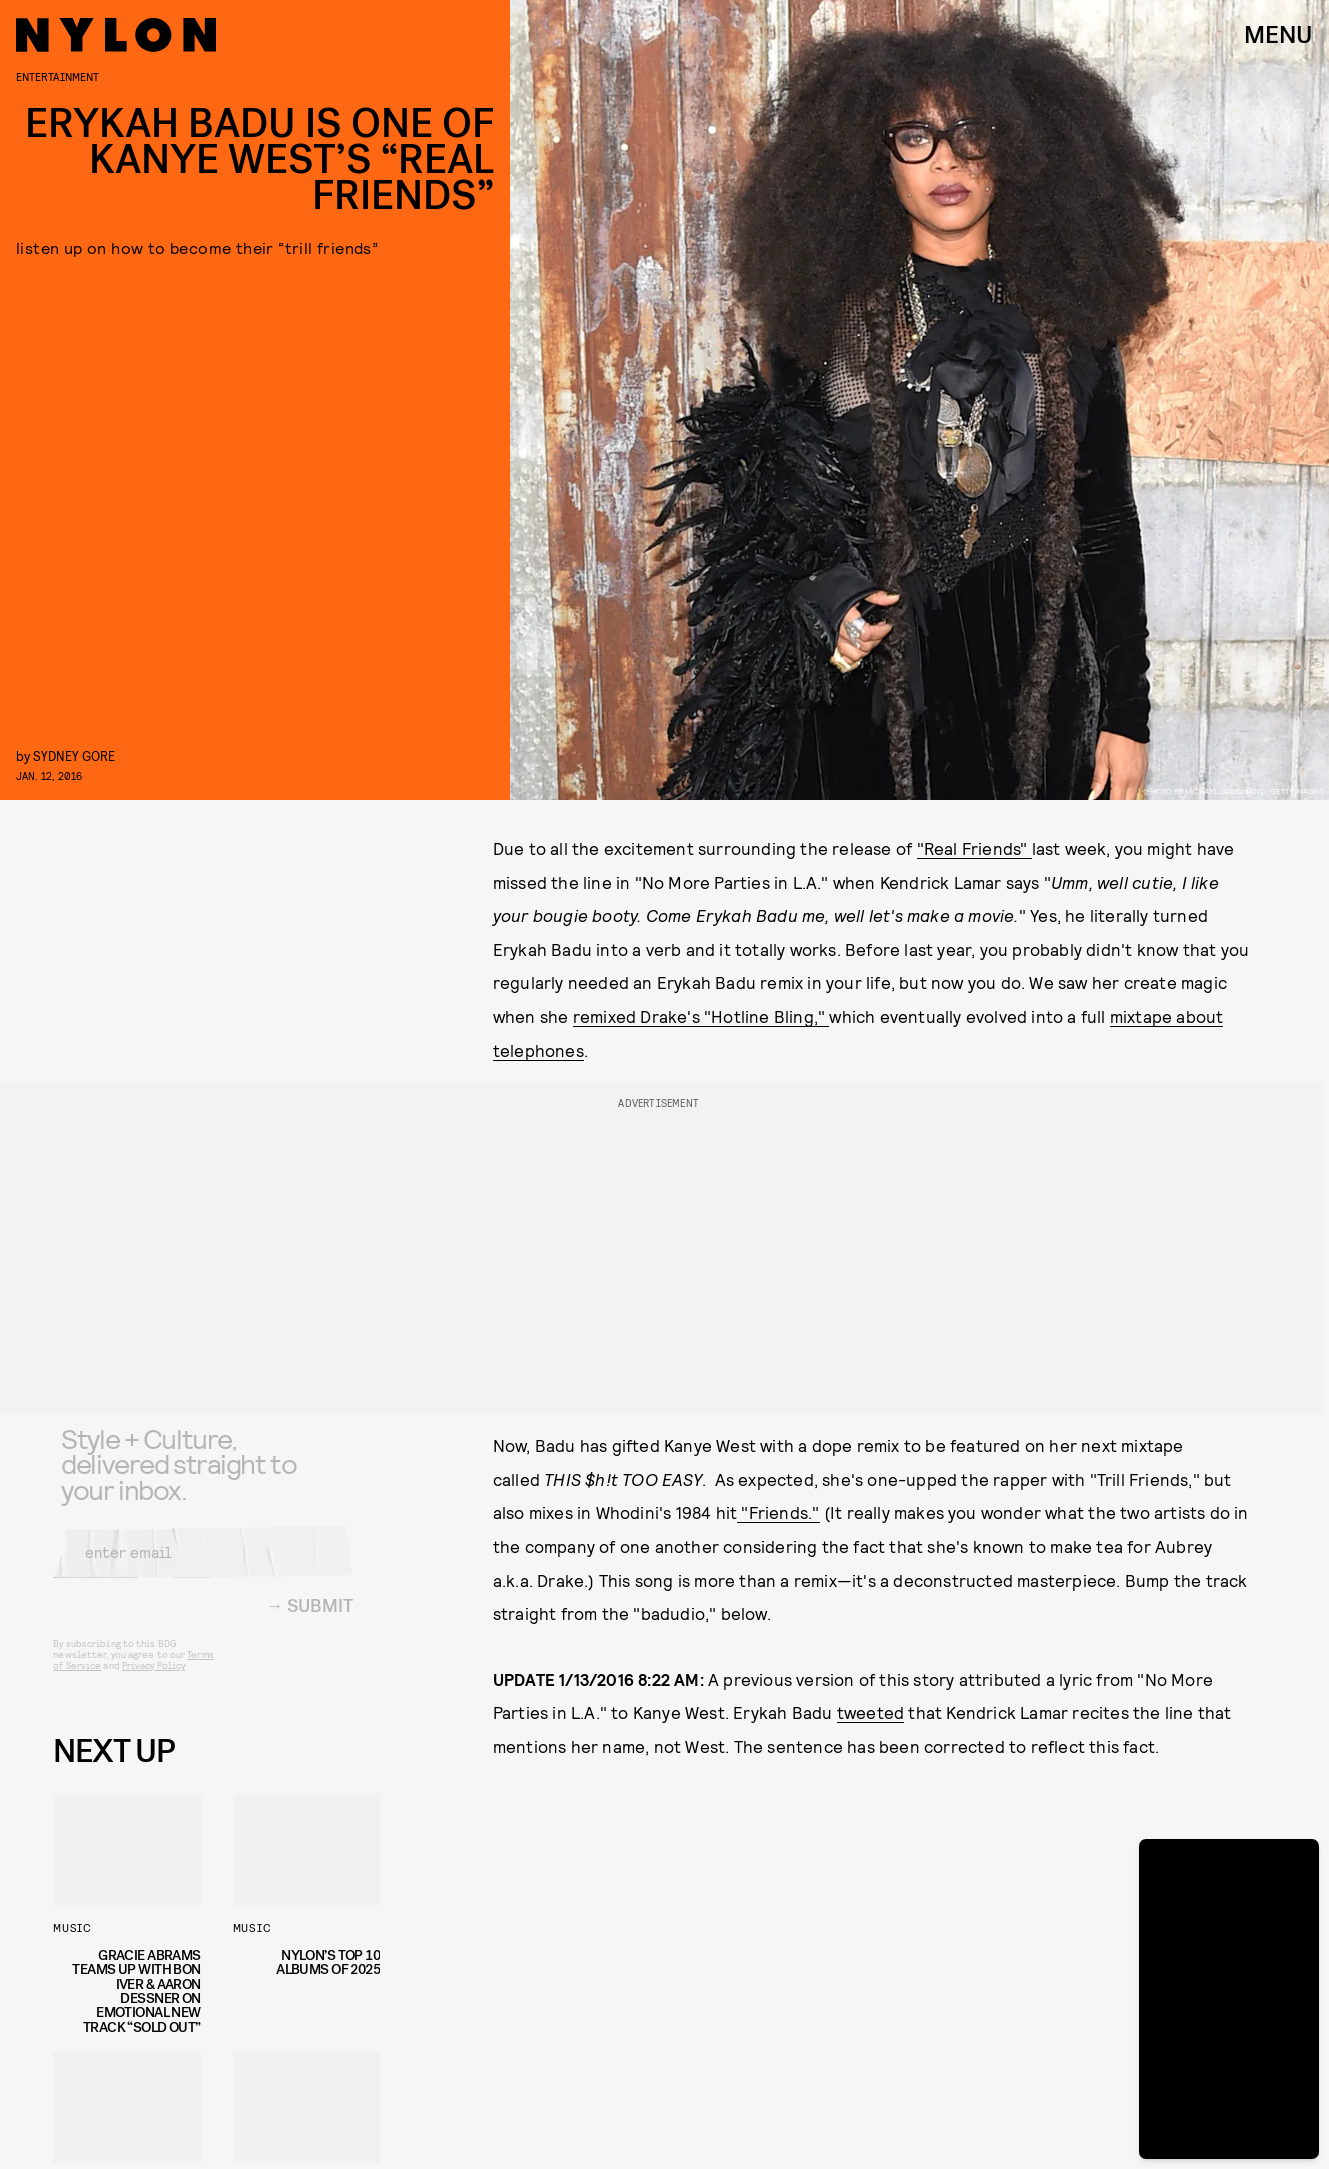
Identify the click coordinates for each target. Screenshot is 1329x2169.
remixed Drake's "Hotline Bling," (701, 1016)
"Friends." (778, 1512)
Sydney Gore (74, 755)
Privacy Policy (153, 1680)
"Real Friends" (974, 848)
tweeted (870, 1712)
